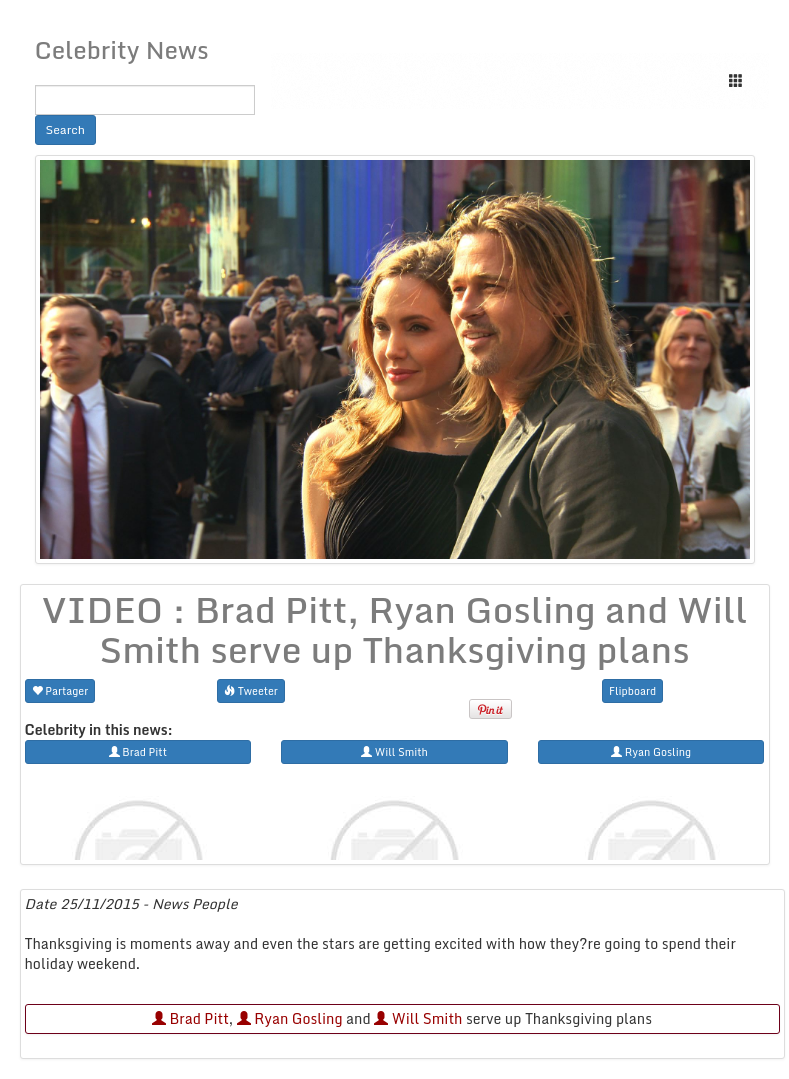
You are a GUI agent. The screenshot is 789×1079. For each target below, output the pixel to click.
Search (66, 129)
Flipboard (632, 690)
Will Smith (418, 1018)
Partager (60, 690)
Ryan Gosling (290, 1018)
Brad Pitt (190, 1018)
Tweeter (251, 690)
